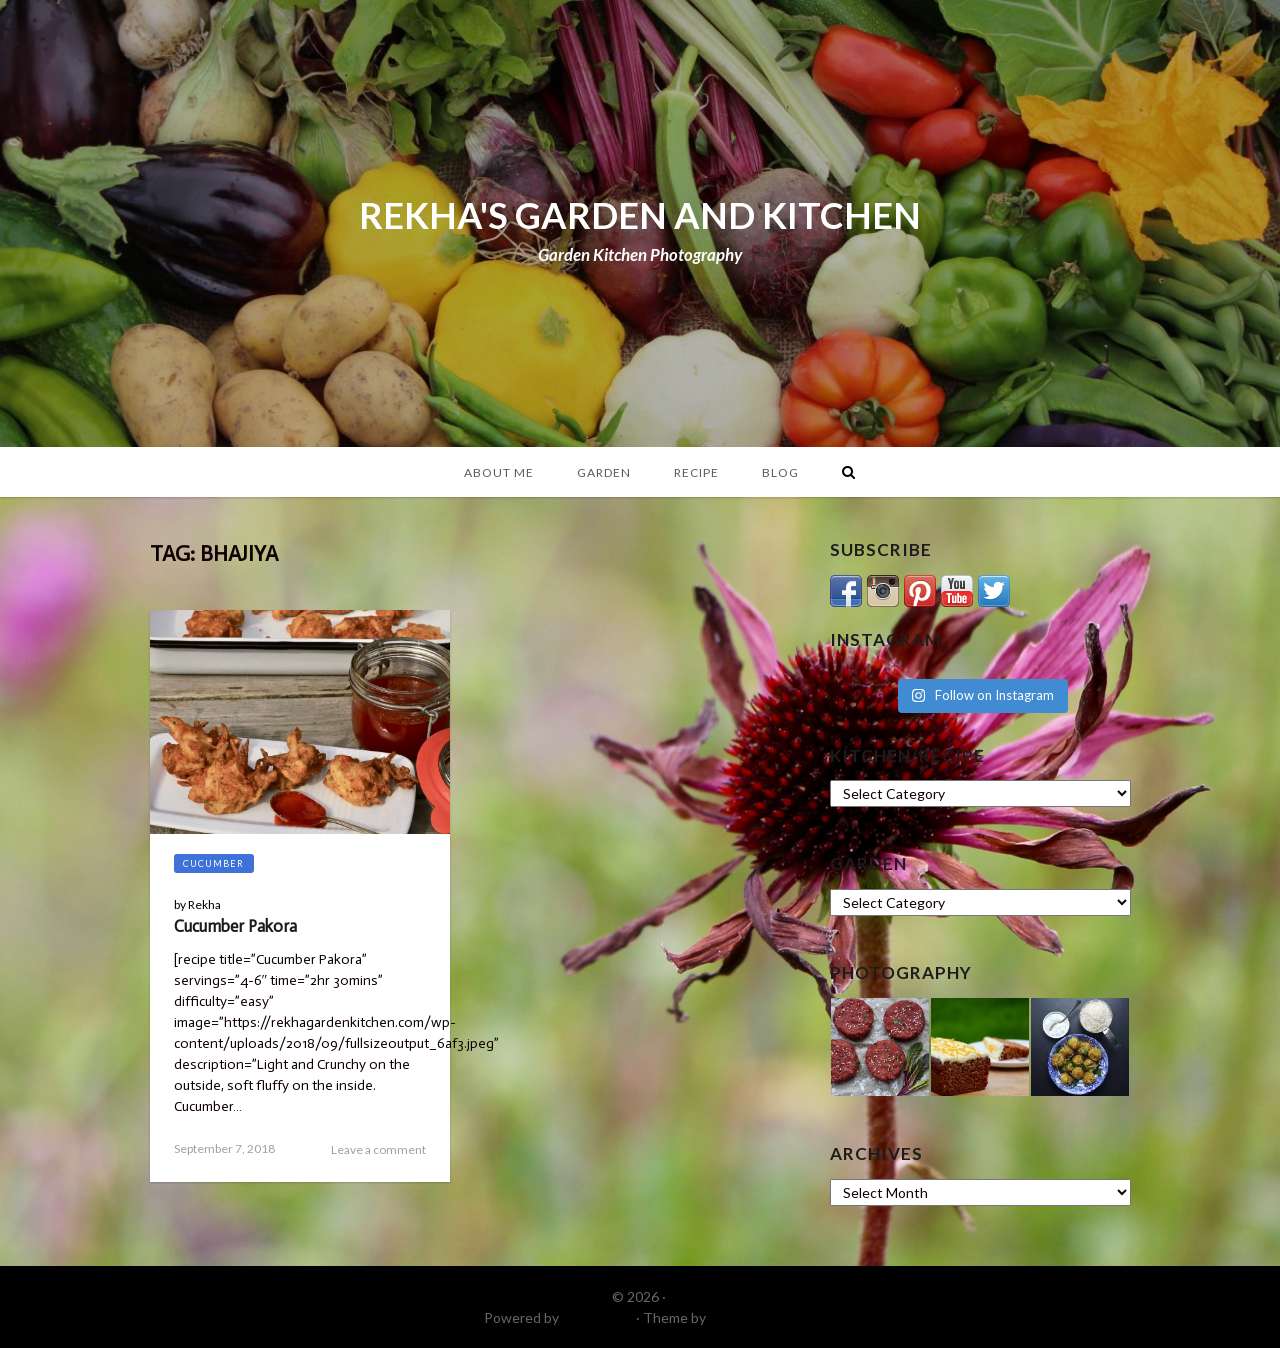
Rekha (204, 904)
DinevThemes (753, 1317)
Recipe (696, 472)
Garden (604, 472)
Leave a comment (378, 1149)
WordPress (597, 1317)
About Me (499, 472)
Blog (780, 472)
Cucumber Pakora (235, 926)
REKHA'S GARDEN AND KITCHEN (640, 215)
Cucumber (213, 863)
